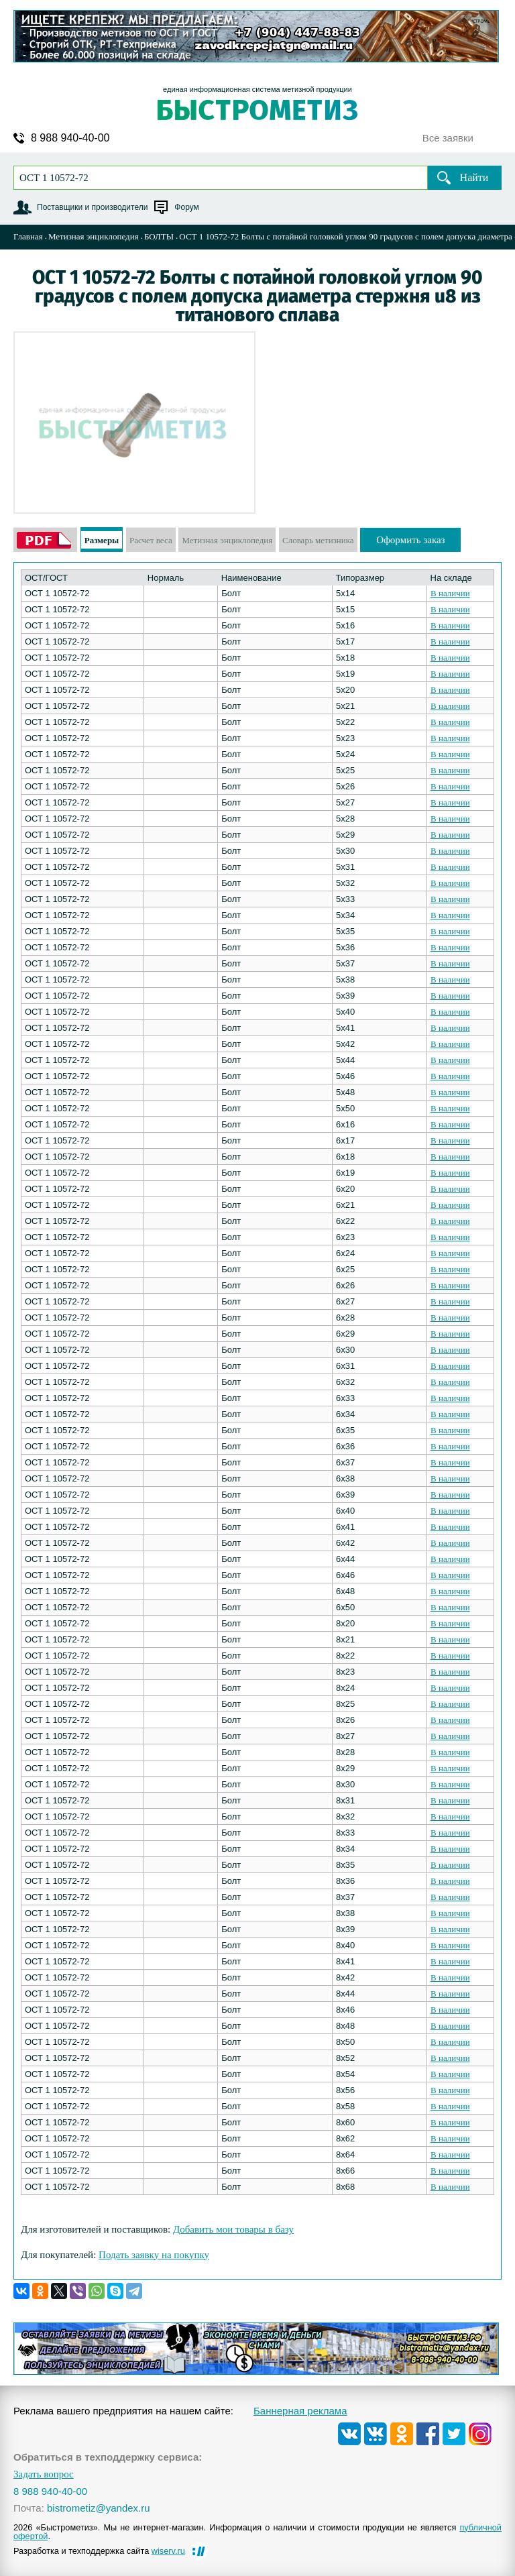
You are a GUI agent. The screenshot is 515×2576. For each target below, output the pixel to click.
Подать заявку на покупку (154, 2254)
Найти (474, 177)
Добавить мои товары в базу (233, 2229)
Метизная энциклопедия (93, 236)
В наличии (450, 593)
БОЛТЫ (159, 236)
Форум (186, 207)
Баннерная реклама (300, 2410)
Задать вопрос (43, 2474)
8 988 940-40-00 (70, 138)
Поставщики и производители (92, 207)
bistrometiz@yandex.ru (98, 2508)
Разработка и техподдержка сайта (99, 2551)
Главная (28, 236)
